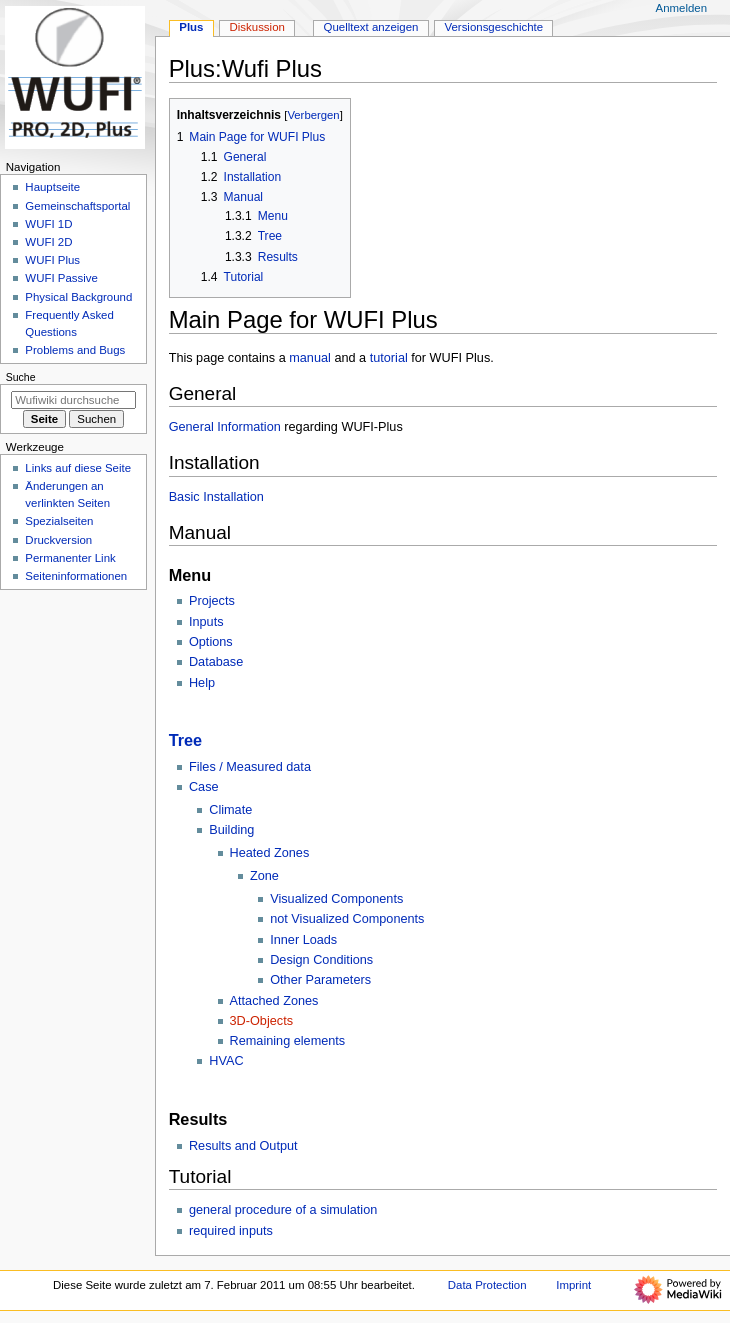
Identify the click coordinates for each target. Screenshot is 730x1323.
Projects (212, 601)
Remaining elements (288, 1041)
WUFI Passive (61, 278)
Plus (191, 27)
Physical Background (78, 297)
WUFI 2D (48, 242)
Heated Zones (270, 853)
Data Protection (487, 1285)
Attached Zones (274, 1001)
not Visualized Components (347, 919)
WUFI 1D (48, 224)
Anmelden (682, 8)
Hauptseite (52, 187)
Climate (230, 810)
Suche (21, 377)
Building (231, 830)
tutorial (389, 358)
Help (202, 683)
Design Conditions (321, 960)
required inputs (231, 1231)
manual (310, 358)
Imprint (573, 1285)
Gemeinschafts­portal (77, 206)
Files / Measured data (250, 767)
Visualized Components (336, 899)
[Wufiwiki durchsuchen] (73, 400)
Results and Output (243, 1146)
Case (204, 787)
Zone (264, 876)
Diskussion (257, 27)
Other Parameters (320, 980)
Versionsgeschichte (493, 27)
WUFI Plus (52, 260)
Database (216, 662)
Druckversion (58, 540)
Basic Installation (216, 497)
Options (211, 642)
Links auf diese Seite (78, 468)
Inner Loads (303, 940)
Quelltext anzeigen (371, 27)
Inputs (206, 622)
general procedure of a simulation (283, 1210)
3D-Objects (261, 1021)
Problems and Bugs (75, 350)
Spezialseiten (59, 521)
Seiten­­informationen (76, 576)
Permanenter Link (70, 558)
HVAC (226, 1061)
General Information (225, 427)
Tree (185, 740)
